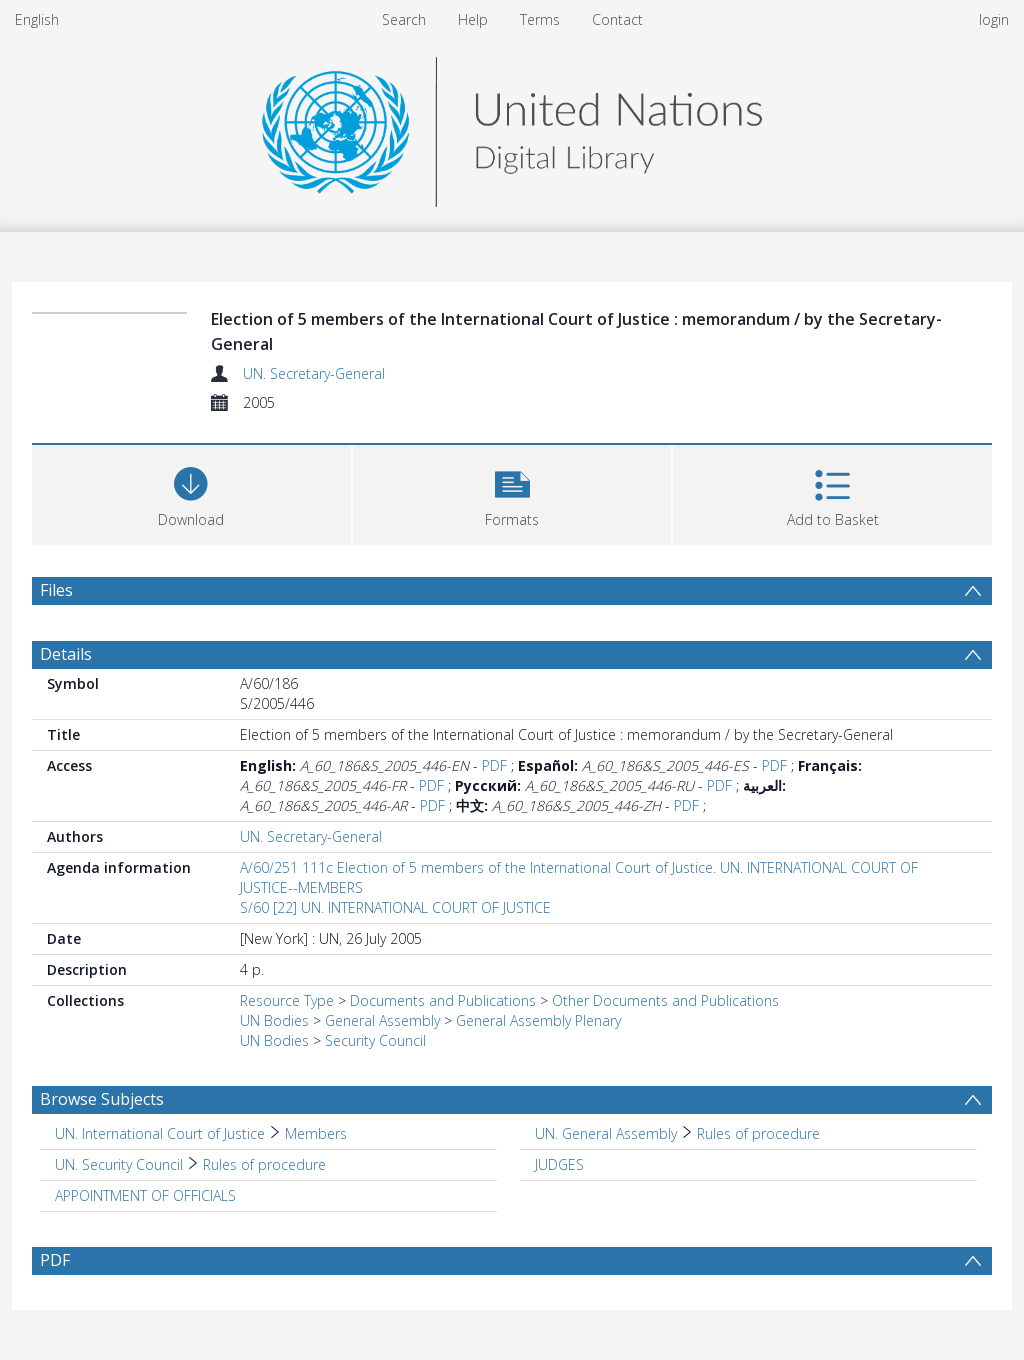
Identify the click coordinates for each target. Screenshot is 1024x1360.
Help (473, 19)
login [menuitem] (994, 19)
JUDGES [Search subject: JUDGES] (559, 1164)
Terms (540, 19)
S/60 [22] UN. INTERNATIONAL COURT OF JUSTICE (395, 907)
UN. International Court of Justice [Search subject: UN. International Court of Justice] (160, 1133)
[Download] (191, 492)
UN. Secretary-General (314, 373)
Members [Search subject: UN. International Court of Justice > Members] (316, 1133)
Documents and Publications (443, 1000)
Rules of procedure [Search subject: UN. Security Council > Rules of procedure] (264, 1164)
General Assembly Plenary (538, 1020)
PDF (494, 765)
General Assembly (382, 1020)
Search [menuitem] (404, 19)
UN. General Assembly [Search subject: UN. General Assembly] (606, 1133)
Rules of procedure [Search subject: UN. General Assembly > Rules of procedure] (758, 1133)
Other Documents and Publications (665, 1000)
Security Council (375, 1040)
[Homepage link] (512, 126)
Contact (617, 19)
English (37, 19)
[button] (512, 492)
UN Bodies (274, 1020)
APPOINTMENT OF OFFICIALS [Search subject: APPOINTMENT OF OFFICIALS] (145, 1195)
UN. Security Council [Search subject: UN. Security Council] (119, 1164)
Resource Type (287, 1000)
